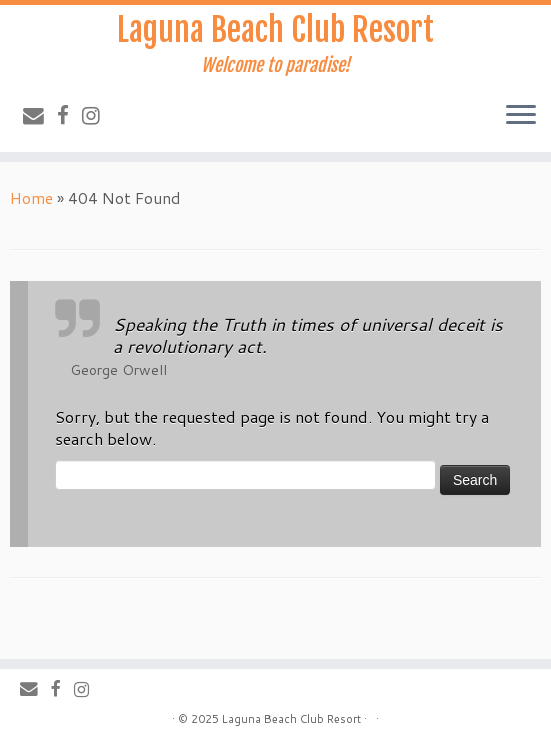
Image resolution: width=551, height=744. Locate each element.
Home (31, 197)
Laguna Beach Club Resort (275, 30)
